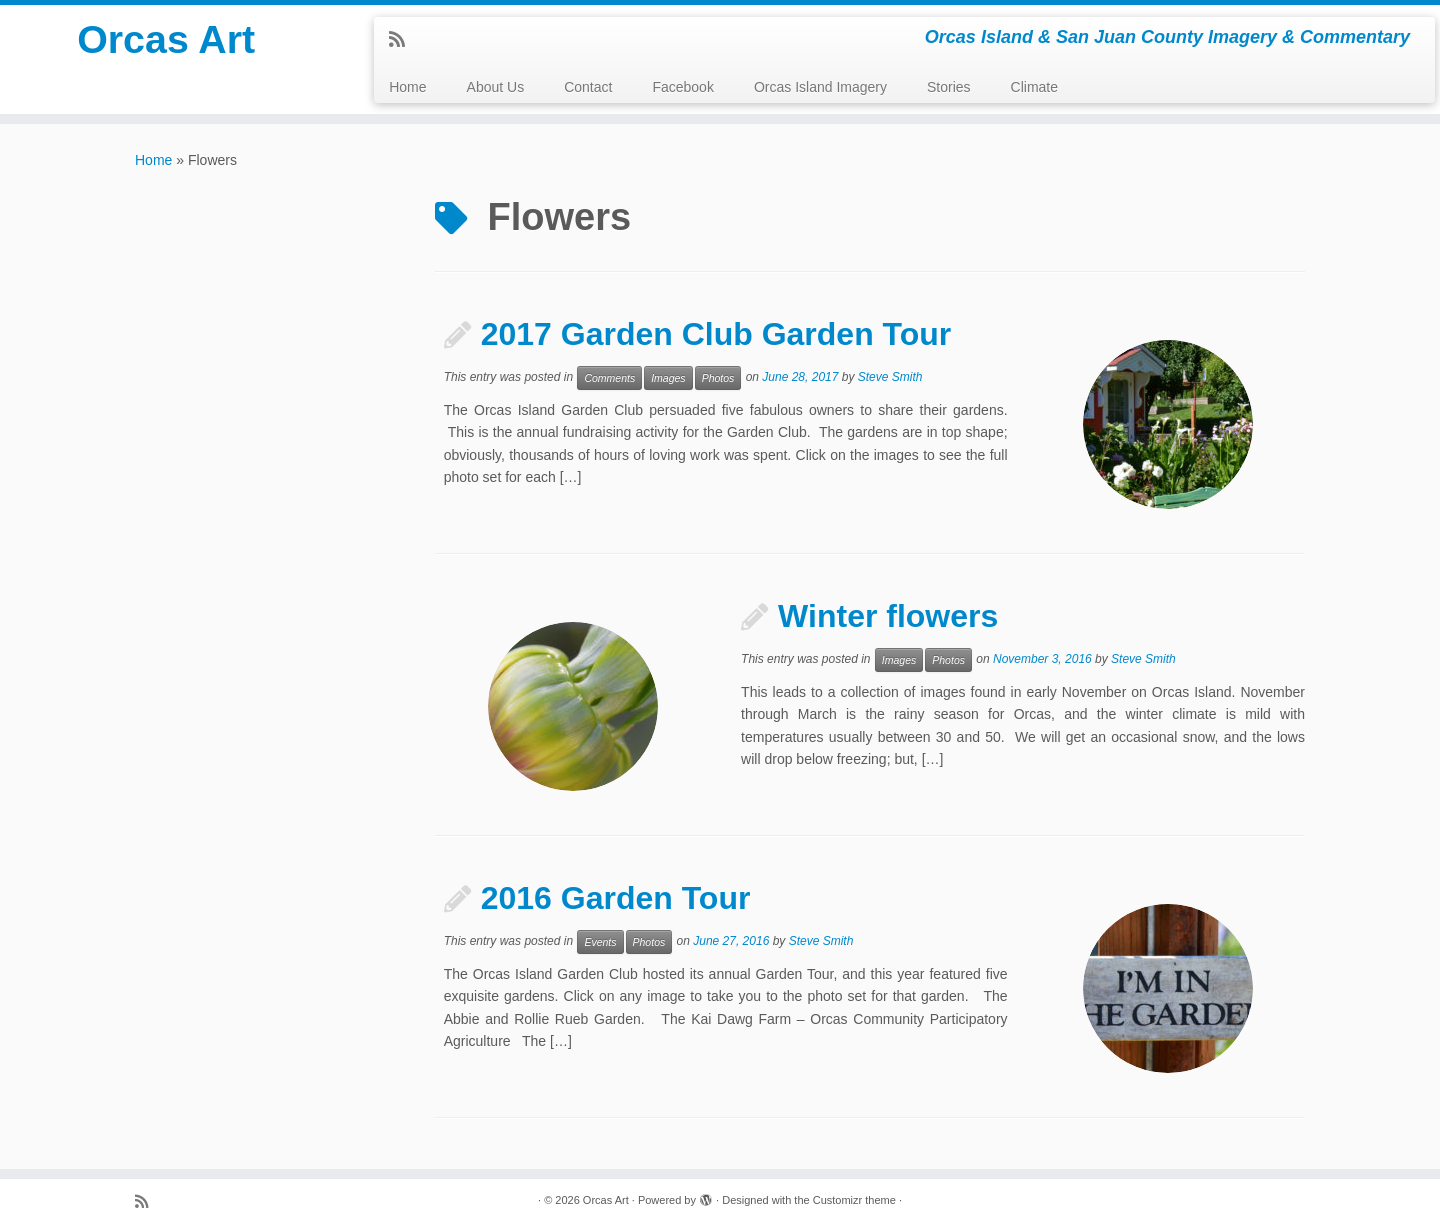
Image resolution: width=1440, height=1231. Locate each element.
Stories (949, 87)
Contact (588, 87)
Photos (718, 378)
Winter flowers (888, 616)
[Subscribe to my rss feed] (403, 40)
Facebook (682, 87)
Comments (609, 378)
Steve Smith (890, 377)
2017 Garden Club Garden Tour (716, 334)
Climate (1034, 87)
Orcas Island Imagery (820, 87)
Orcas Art (166, 40)
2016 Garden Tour (616, 898)
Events (600, 942)
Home (407, 87)
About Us (496, 87)
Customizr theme (854, 1200)
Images (668, 378)
